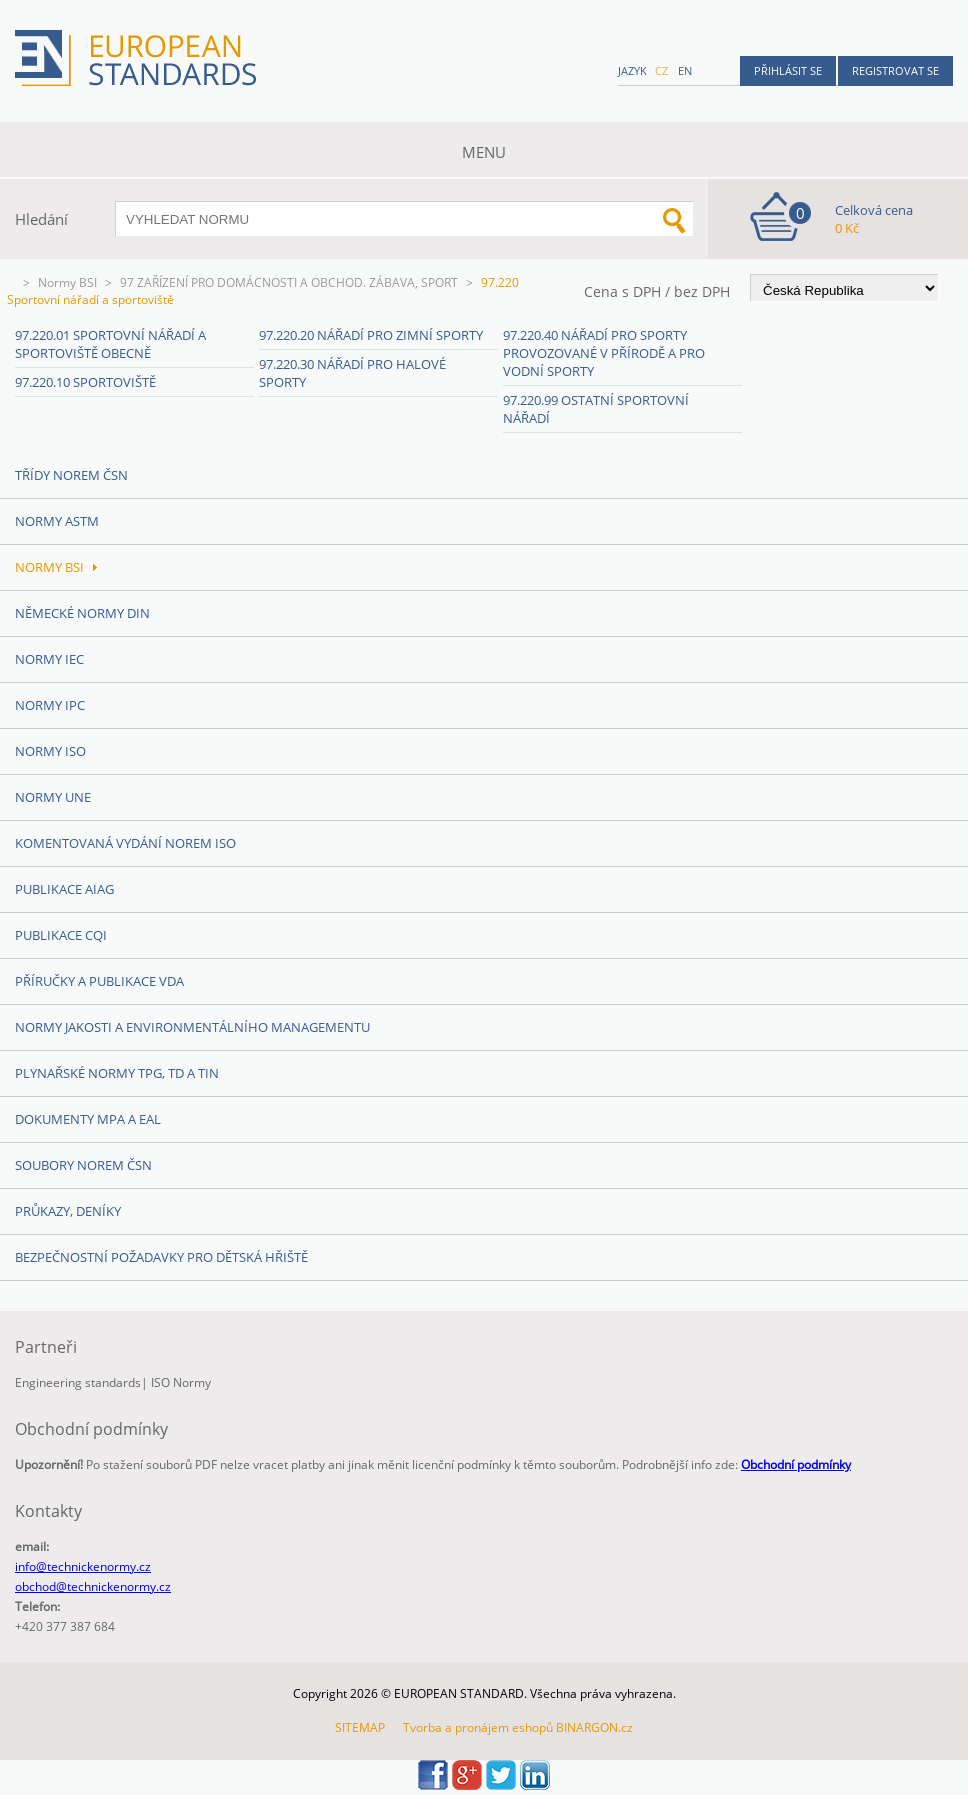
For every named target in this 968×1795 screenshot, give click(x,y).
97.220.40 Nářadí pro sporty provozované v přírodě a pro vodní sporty (604, 353)
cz (661, 70)
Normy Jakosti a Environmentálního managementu (192, 1027)
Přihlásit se (788, 70)
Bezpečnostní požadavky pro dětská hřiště (161, 1257)
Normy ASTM (57, 521)
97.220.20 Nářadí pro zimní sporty (371, 335)
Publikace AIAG (64, 889)
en (685, 70)
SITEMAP (360, 1727)
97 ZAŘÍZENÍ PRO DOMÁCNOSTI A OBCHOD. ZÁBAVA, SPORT (289, 282)
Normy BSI (67, 282)
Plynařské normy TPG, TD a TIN (117, 1073)
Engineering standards (78, 1382)
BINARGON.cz (594, 1727)
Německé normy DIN (82, 613)
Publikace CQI (61, 935)
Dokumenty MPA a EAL (88, 1119)
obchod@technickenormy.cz (93, 1586)
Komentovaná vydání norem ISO (125, 843)
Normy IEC (49, 659)
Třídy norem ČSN (71, 475)
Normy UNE (53, 797)
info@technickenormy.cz (83, 1566)
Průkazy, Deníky (68, 1211)
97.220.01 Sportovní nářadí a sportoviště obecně (110, 344)
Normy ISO (50, 751)
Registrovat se (895, 70)
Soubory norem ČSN (83, 1165)
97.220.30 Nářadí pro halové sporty (352, 373)
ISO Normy (181, 1382)
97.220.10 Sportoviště (85, 382)
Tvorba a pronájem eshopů (478, 1727)
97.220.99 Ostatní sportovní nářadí (596, 409)
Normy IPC (50, 705)
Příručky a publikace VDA (99, 981)
